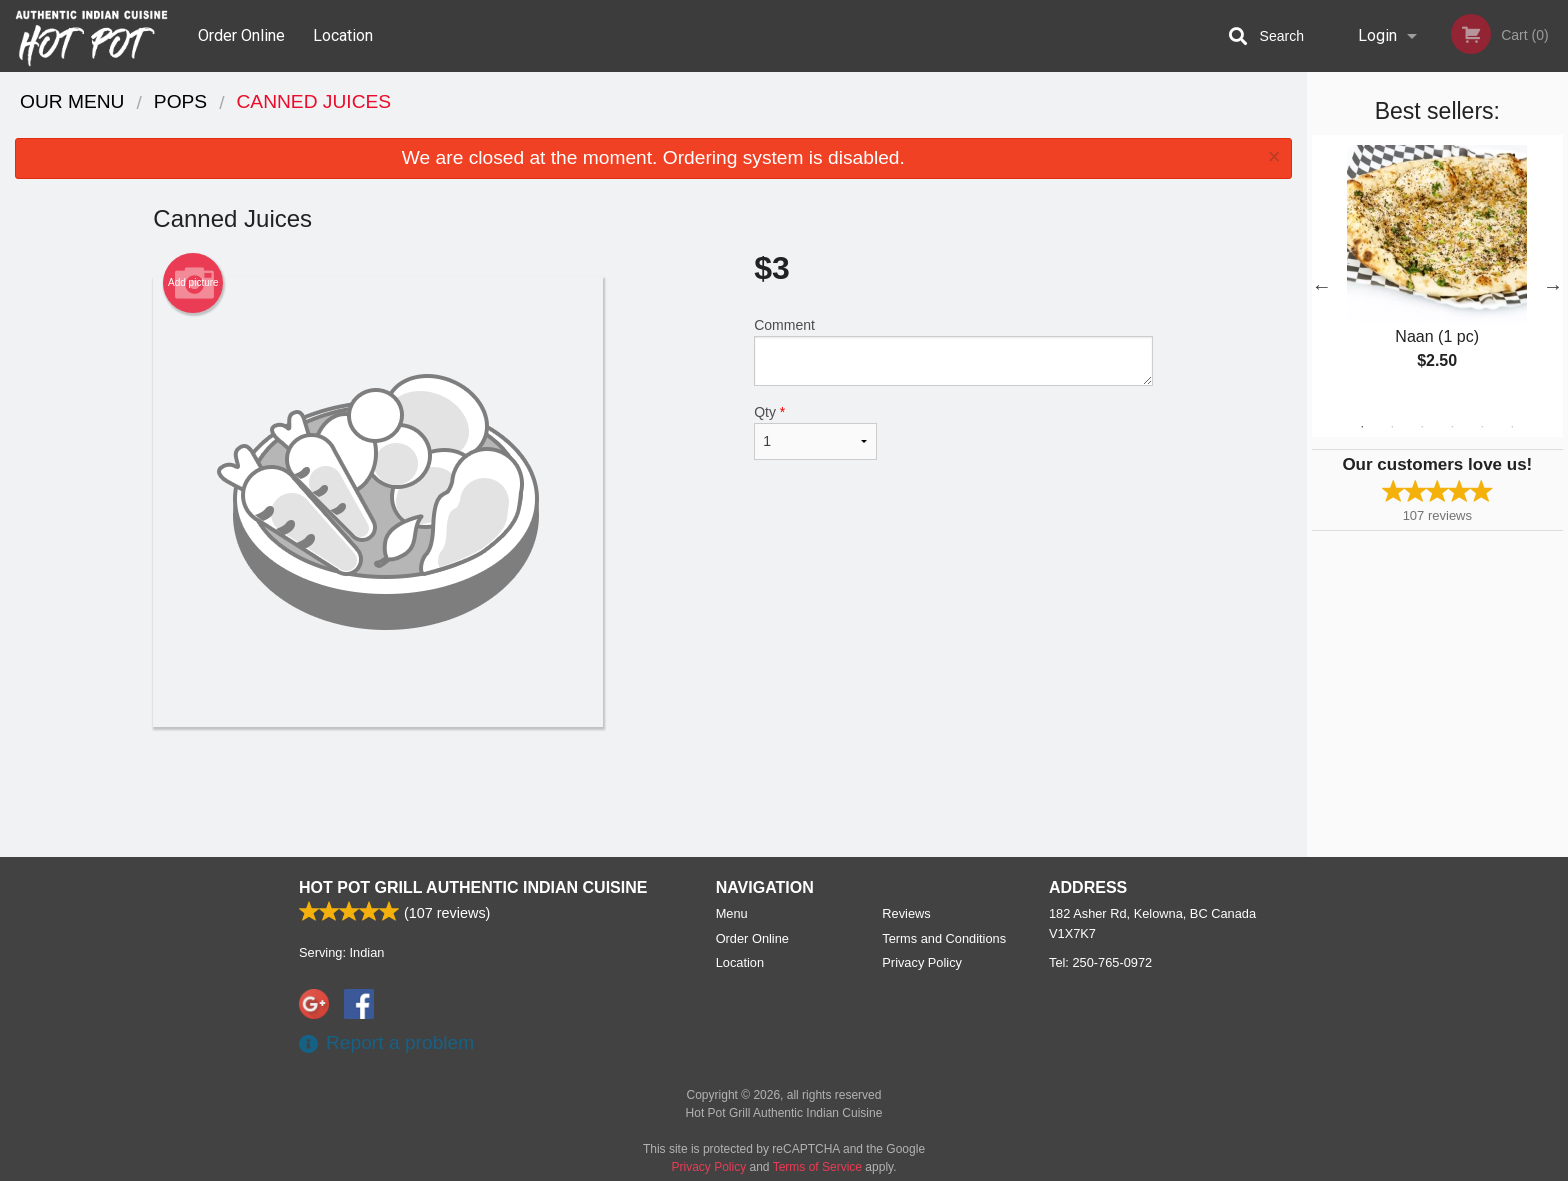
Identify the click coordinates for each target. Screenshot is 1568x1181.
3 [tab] (1422, 427)
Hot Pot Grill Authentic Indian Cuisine (473, 887)
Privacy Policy (922, 962)
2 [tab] (1392, 427)
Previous (1322, 286)
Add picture (193, 283)
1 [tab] (1362, 427)
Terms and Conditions (944, 938)
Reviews (906, 913)
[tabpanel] (1437, 274)
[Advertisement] (653, 792)
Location (343, 35)
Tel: (1100, 962)
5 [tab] (1482, 427)
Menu (732, 913)
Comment (953, 351)
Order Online (241, 35)
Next (1553, 286)
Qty (815, 432)
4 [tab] (1452, 427)
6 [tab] (1512, 427)
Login (1377, 35)
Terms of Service (817, 1167)
